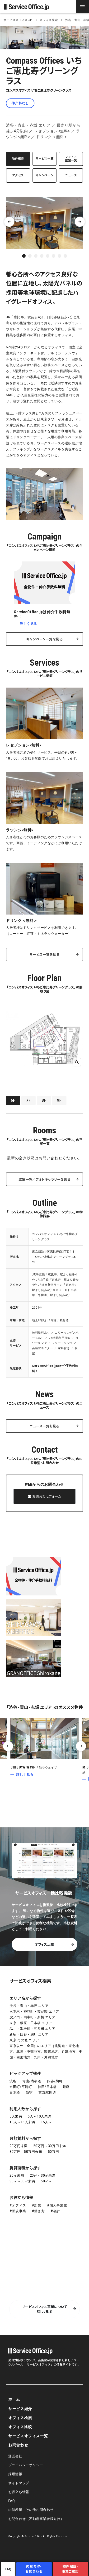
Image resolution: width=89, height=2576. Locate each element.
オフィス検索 (49, 20)
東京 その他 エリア (24, 2040)
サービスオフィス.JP (18, 20)
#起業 (36, 2205)
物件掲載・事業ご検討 (70, 2569)
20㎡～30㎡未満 (43, 2175)
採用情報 (15, 2474)
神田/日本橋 (47, 2087)
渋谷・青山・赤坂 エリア (29, 2006)
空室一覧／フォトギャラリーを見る (44, 1179)
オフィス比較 (44, 1944)
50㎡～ (46, 2181)
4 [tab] (41, 256)
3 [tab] (35, 256)
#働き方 (38, 2211)
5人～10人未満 (39, 2116)
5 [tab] (47, 256)
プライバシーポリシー (25, 2465)
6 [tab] (53, 256)
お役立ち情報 (21, 2197)
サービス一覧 (45, 158)
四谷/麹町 (54, 2081)
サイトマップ (18, 2483)
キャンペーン (45, 175)
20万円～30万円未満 (49, 2146)
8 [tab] (65, 256)
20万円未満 (18, 2146)
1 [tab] (24, 256)
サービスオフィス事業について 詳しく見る (44, 2309)
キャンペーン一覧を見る (44, 639)
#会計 (55, 2211)
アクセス (18, 175)
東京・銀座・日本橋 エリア (30, 2023)
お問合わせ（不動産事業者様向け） (36, 2519)
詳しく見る (28, 623)
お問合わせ (18, 2445)
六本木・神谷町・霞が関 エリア (34, 2011)
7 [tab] (59, 256)
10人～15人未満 (22, 2122)
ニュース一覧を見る (44, 1426)
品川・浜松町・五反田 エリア (32, 2029)
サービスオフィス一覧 (28, 2436)
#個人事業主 (57, 2205)
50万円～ (55, 2152)
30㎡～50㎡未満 (22, 2181)
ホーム (14, 2399)
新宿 (29, 2092)
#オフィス (17, 2205)
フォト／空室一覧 (71, 158)
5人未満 (15, 2116)
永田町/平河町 (20, 2087)
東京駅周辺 (47, 2092)
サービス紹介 (20, 2408)
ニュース (71, 175)
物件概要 (18, 158)
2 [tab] (30, 256)
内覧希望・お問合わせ (33, 2569)
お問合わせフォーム (44, 1496)
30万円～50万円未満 (25, 2152)
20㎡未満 (16, 2175)
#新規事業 (17, 2211)
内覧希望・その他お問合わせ (30, 2510)
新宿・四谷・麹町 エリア (29, 2034)
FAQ (11, 2501)
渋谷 (12, 2081)
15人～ (46, 2122)
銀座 (66, 2087)
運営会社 (15, 2456)
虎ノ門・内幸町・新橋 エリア (32, 2017)
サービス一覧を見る (44, 954)
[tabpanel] (44, 223)
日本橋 (14, 2092)
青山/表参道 (31, 2081)
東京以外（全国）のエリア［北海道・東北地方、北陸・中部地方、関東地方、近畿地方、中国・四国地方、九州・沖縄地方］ (45, 2051)
